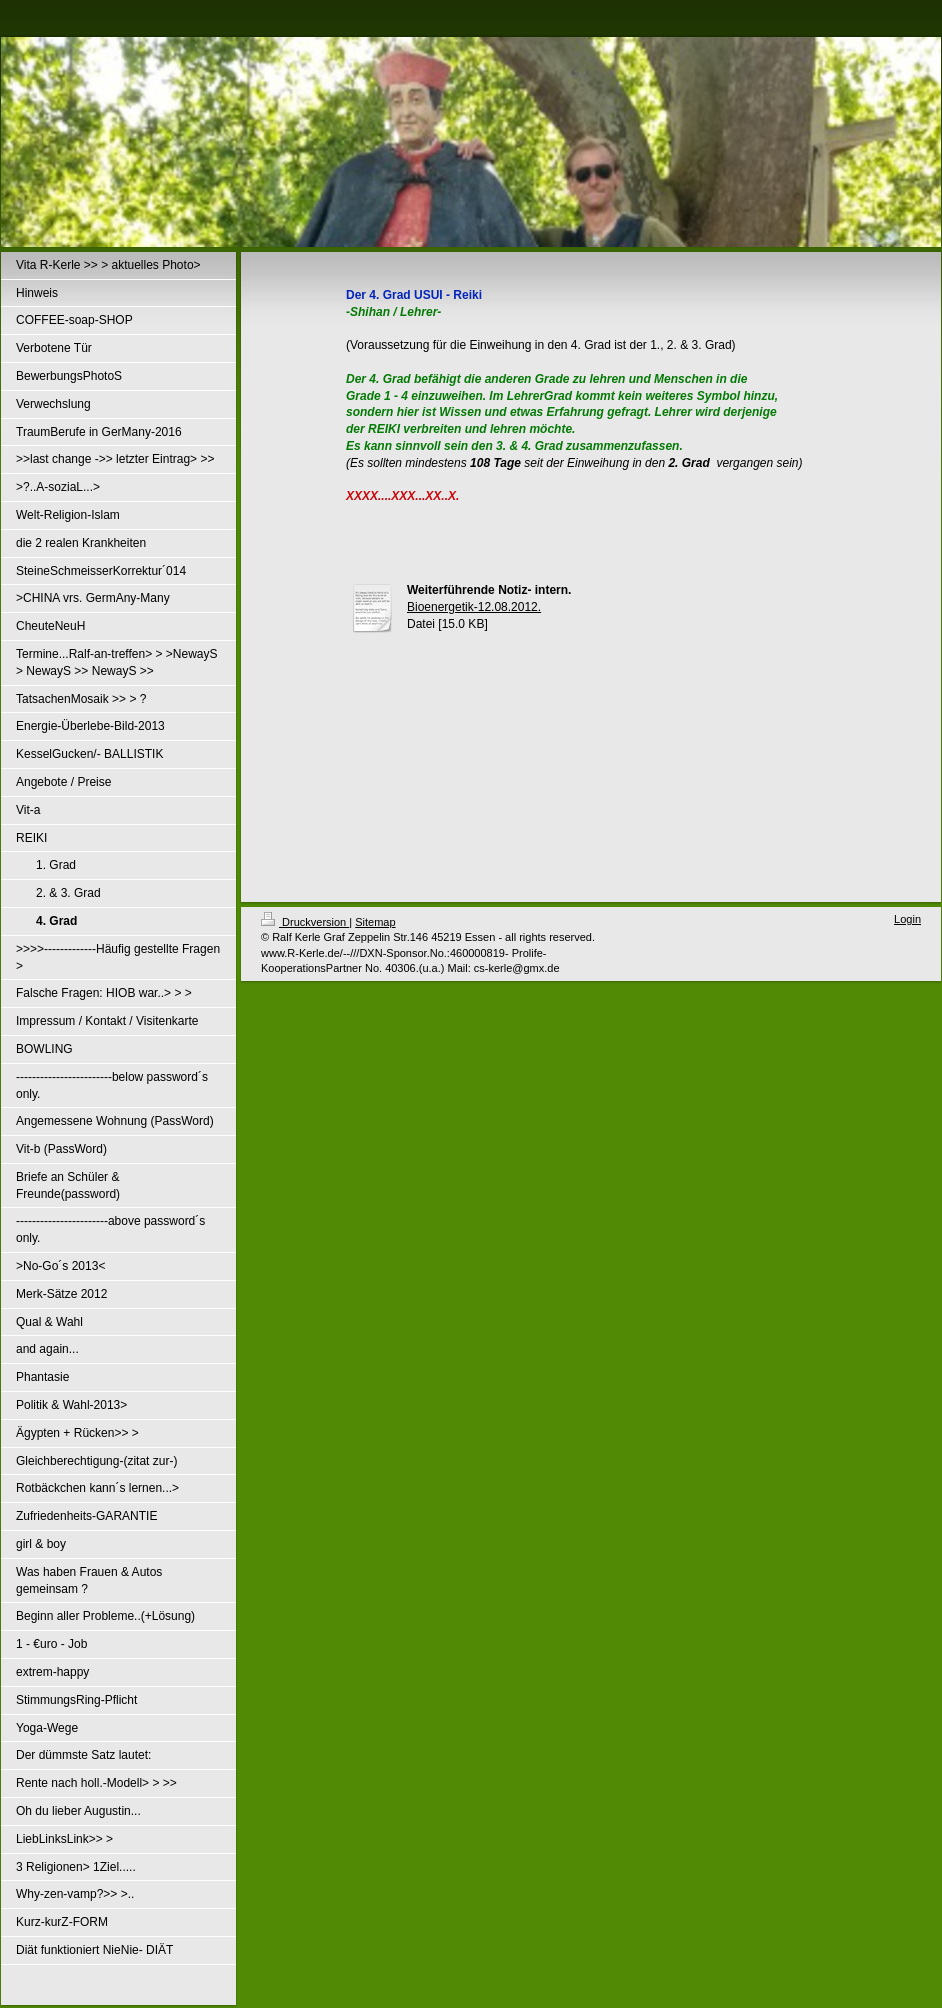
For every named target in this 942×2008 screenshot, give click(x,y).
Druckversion (305, 922)
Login (907, 919)
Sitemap (375, 922)
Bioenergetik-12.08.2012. (474, 607)
